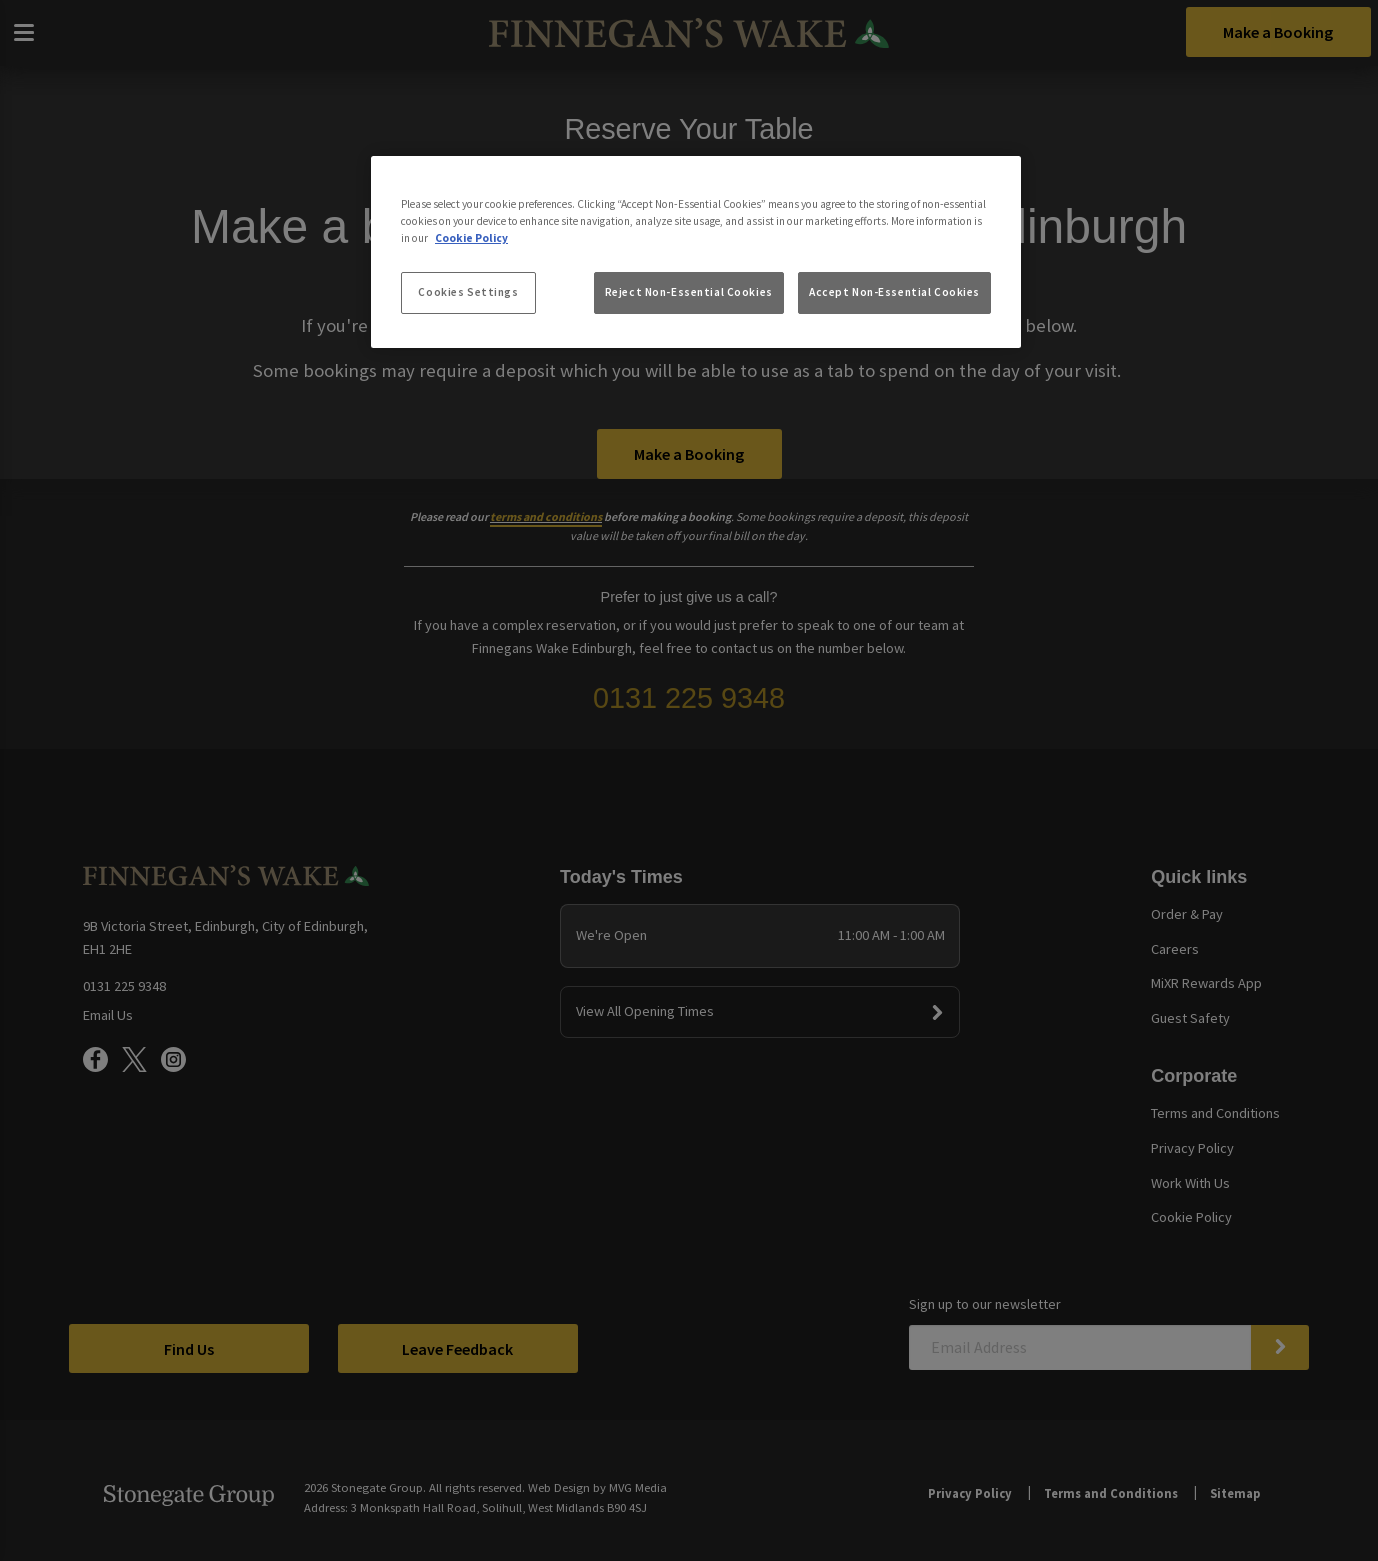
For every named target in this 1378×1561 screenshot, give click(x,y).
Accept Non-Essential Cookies (894, 292)
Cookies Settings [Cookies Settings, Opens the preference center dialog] (468, 292)
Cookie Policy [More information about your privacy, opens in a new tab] (471, 238)
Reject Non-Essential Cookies (689, 292)
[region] (696, 252)
